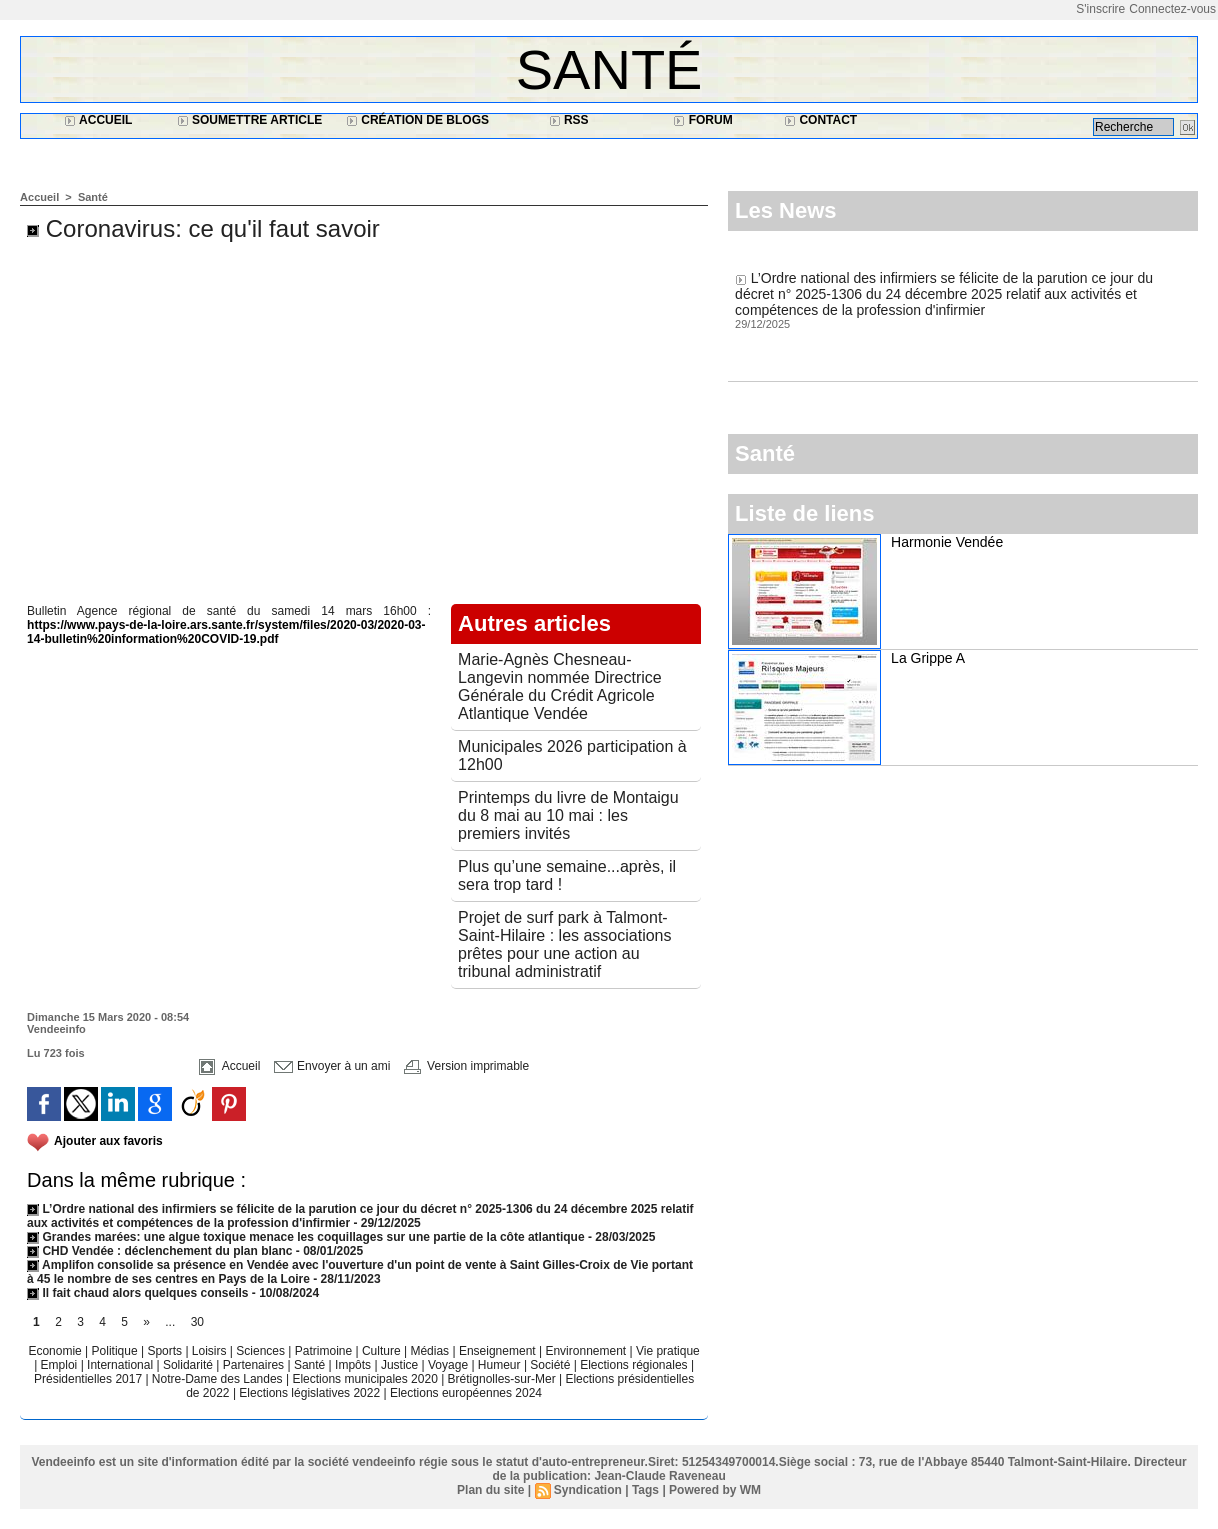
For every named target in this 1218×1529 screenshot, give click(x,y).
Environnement (585, 1351)
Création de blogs (417, 120)
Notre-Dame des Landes (219, 1379)
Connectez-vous (1172, 9)
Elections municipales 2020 (364, 1379)
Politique (116, 1351)
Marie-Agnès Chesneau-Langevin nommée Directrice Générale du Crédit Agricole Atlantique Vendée (560, 686)
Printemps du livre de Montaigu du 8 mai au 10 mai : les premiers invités (568, 815)
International (121, 1365)
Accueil (98, 120)
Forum (702, 120)
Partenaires (255, 1365)
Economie (56, 1351)
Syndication (588, 1490)
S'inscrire (1100, 9)
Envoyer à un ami (332, 1066)
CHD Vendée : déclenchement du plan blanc (159, 1251)
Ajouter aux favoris (108, 1141)
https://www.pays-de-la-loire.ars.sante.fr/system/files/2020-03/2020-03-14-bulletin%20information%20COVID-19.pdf (226, 632)
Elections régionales (635, 1365)
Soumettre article (250, 120)
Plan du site (490, 1490)
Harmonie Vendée (947, 542)
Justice (401, 1365)
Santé (609, 69)
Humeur (501, 1365)
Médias (431, 1351)
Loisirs (211, 1351)
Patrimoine (325, 1351)
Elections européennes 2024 (466, 1393)
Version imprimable (466, 1066)
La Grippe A (928, 658)
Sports (166, 1351)
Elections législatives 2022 (309, 1393)
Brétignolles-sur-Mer (503, 1379)
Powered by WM (715, 1490)
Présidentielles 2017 (89, 1379)
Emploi (61, 1365)
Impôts (353, 1365)
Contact (820, 120)
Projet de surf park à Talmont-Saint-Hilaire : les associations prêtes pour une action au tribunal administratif (564, 944)
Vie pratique (668, 1351)
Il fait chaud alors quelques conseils (139, 1293)
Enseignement (499, 1351)
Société (550, 1365)
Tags (645, 1490)
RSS (569, 120)
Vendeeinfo (56, 1029)
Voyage (448, 1365)
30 (197, 1322)
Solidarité (189, 1365)
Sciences (262, 1351)
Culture (383, 1351)
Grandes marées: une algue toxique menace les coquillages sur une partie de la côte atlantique (306, 1237)
